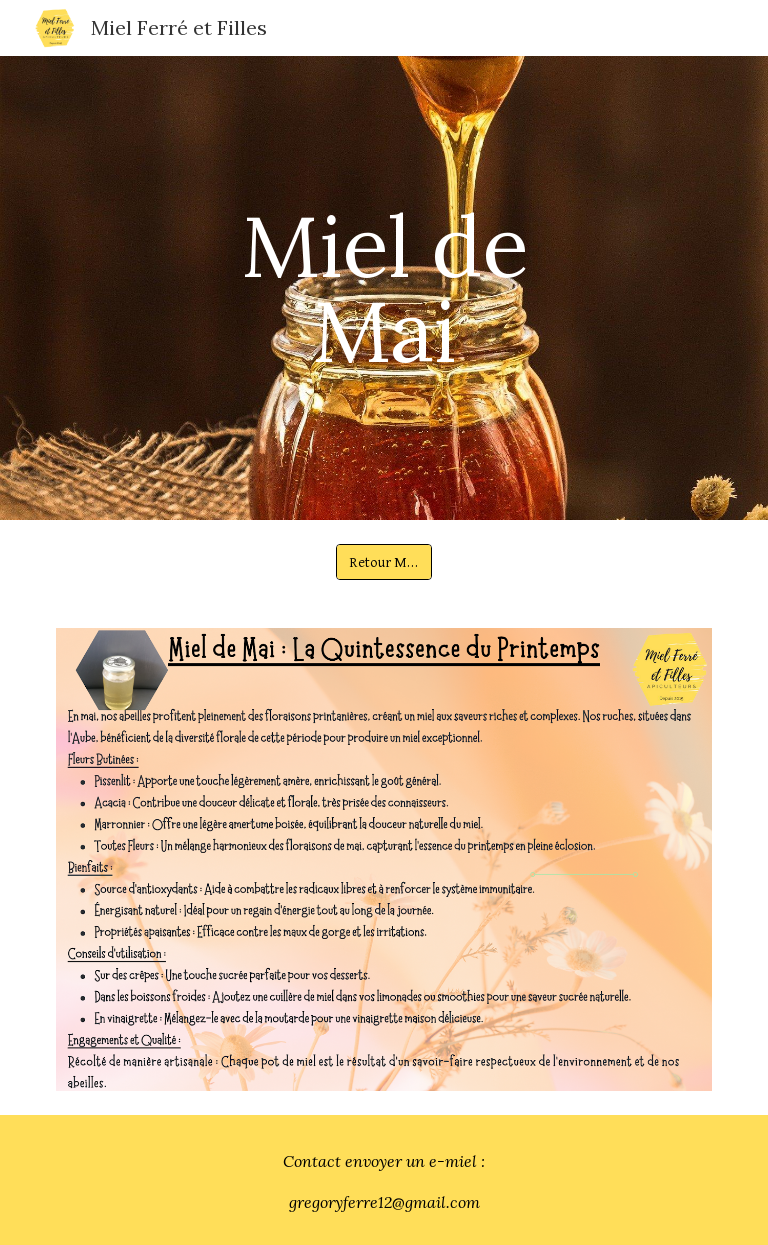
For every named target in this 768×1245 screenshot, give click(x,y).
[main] (383, 288)
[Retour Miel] (383, 562)
